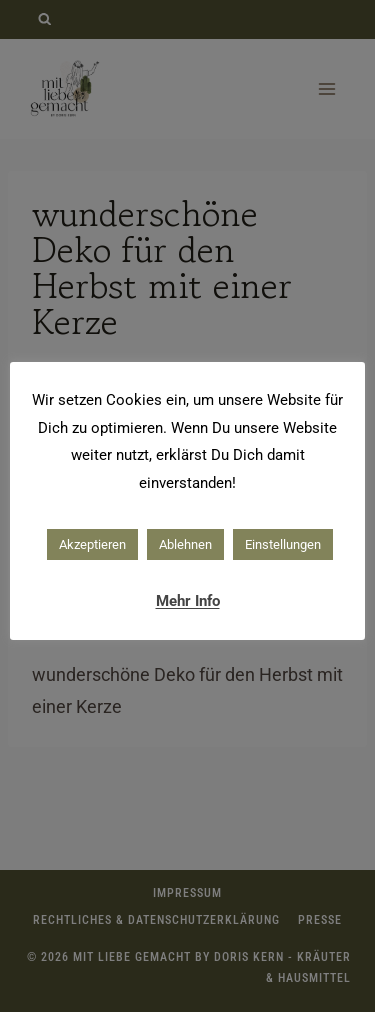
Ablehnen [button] (185, 544)
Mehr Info (188, 601)
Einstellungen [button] (283, 544)
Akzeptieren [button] (92, 544)
